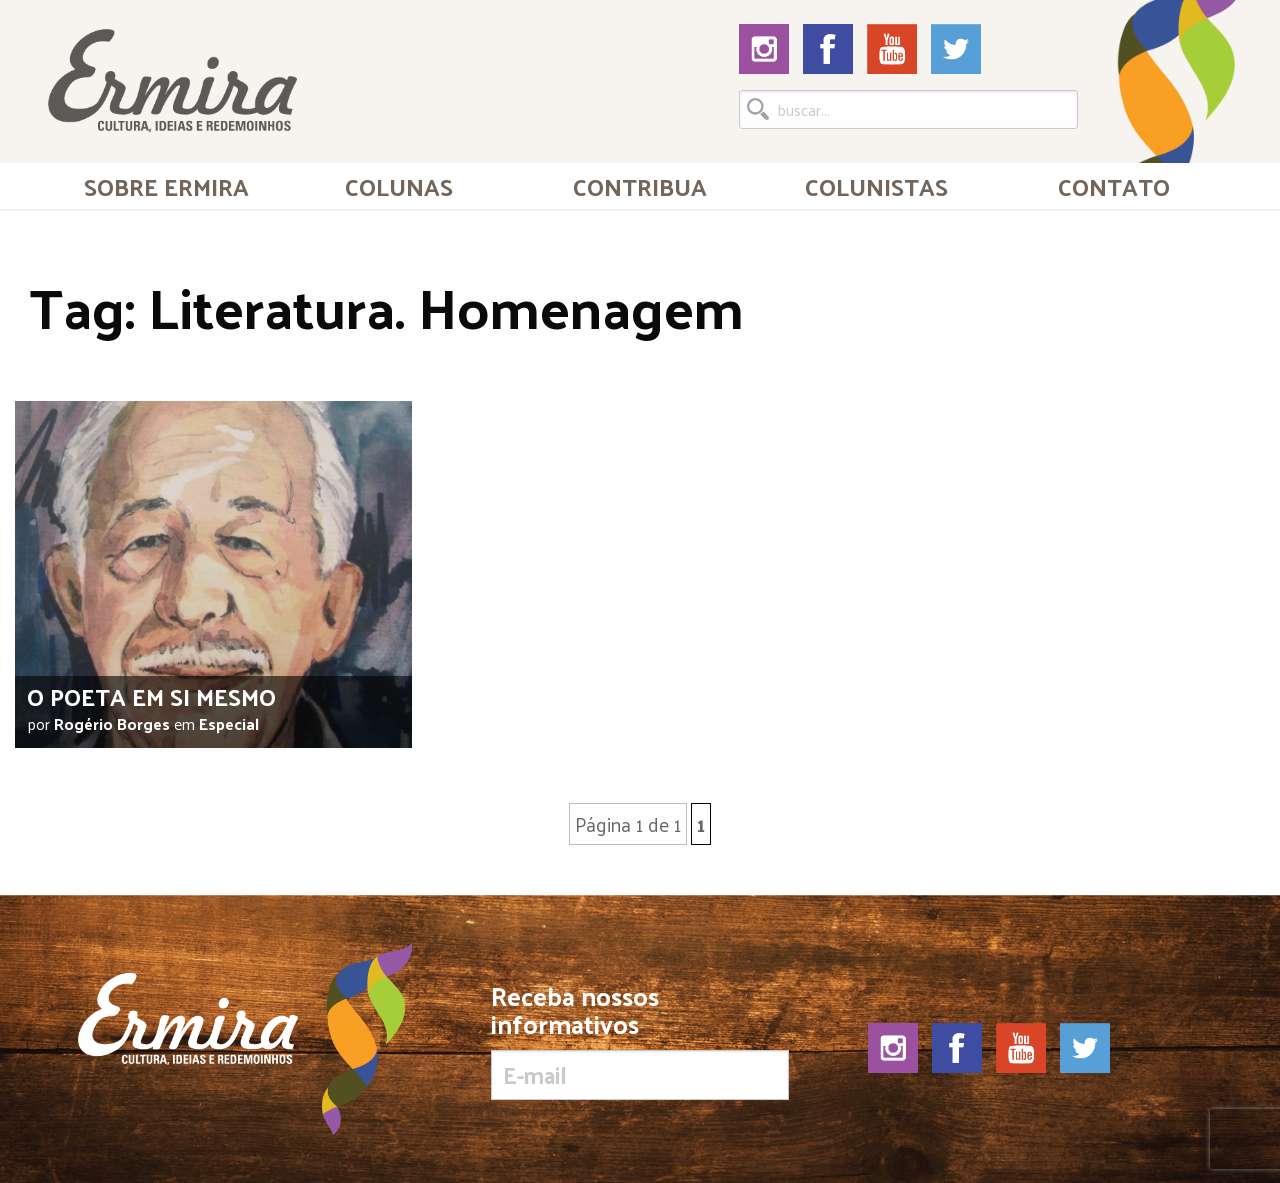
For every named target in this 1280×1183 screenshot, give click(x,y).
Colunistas (876, 186)
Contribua (640, 186)
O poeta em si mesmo (151, 696)
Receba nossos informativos (639, 1041)
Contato (1114, 186)
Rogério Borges (112, 723)
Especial (229, 723)
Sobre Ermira (166, 186)
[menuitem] (166, 186)
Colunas (399, 186)
